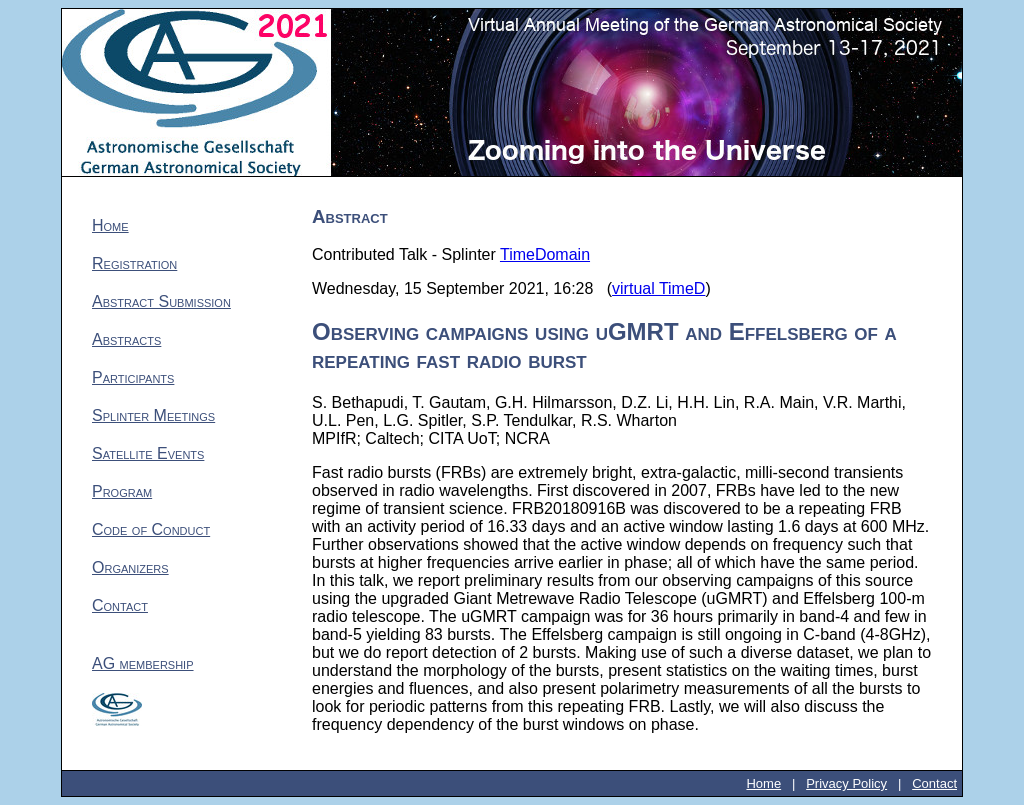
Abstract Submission (161, 301)
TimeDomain (545, 254)
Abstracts (126, 339)
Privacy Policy (846, 783)
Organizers (130, 567)
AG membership (143, 663)
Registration (134, 263)
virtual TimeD (658, 288)
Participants (133, 377)
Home (110, 225)
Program (122, 491)
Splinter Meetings (153, 415)
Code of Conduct (151, 529)
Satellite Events (148, 453)
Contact (120, 605)
